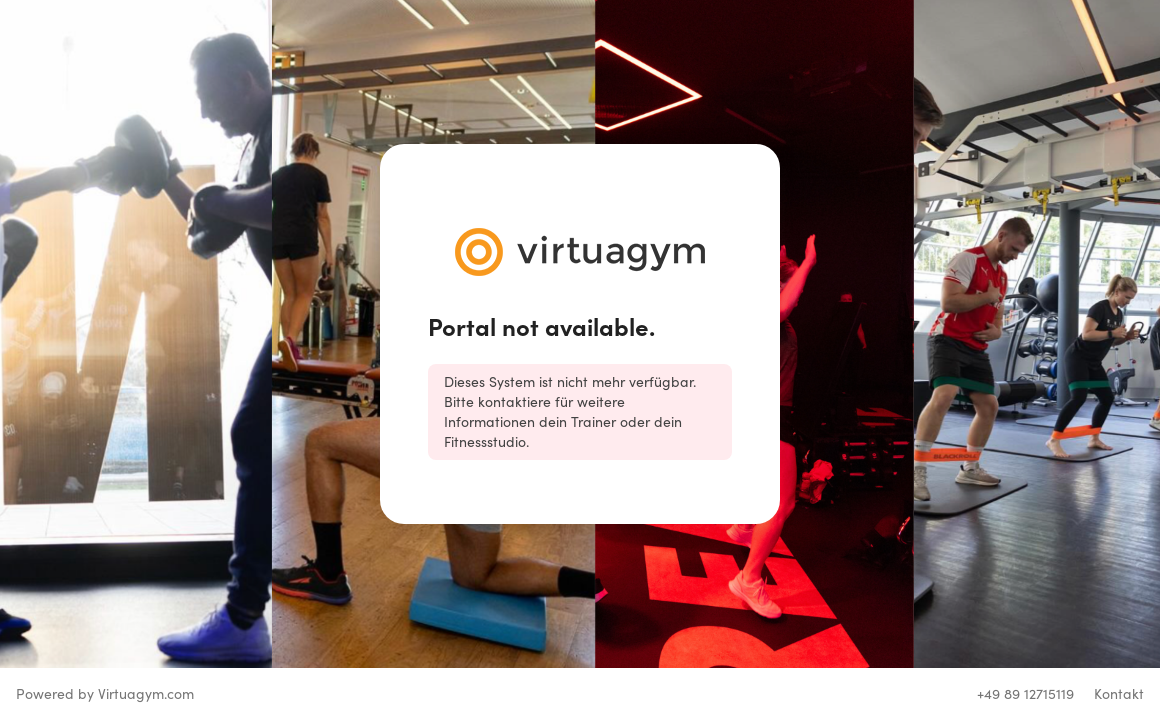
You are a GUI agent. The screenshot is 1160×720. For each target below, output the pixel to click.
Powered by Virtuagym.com (105, 693)
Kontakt (1119, 693)
